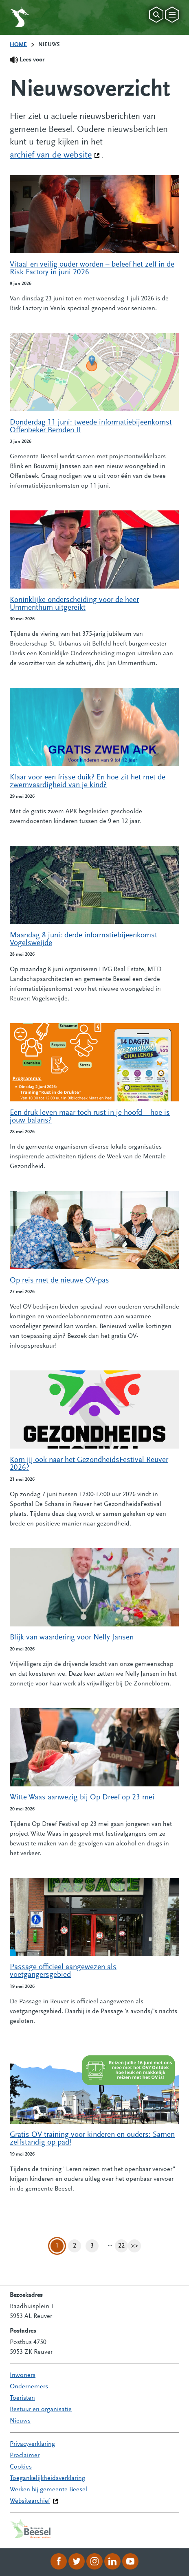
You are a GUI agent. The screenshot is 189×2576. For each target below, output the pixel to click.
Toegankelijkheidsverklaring (47, 2478)
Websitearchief (30, 2501)
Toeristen (22, 2398)
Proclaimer (25, 2455)
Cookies (21, 2467)
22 (123, 2245)
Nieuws (20, 2421)
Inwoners (22, 2375)
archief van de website (55, 154)
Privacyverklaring (32, 2444)
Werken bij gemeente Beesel (48, 2489)
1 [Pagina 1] (57, 2246)
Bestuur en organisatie (41, 2409)
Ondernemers (29, 2386)
